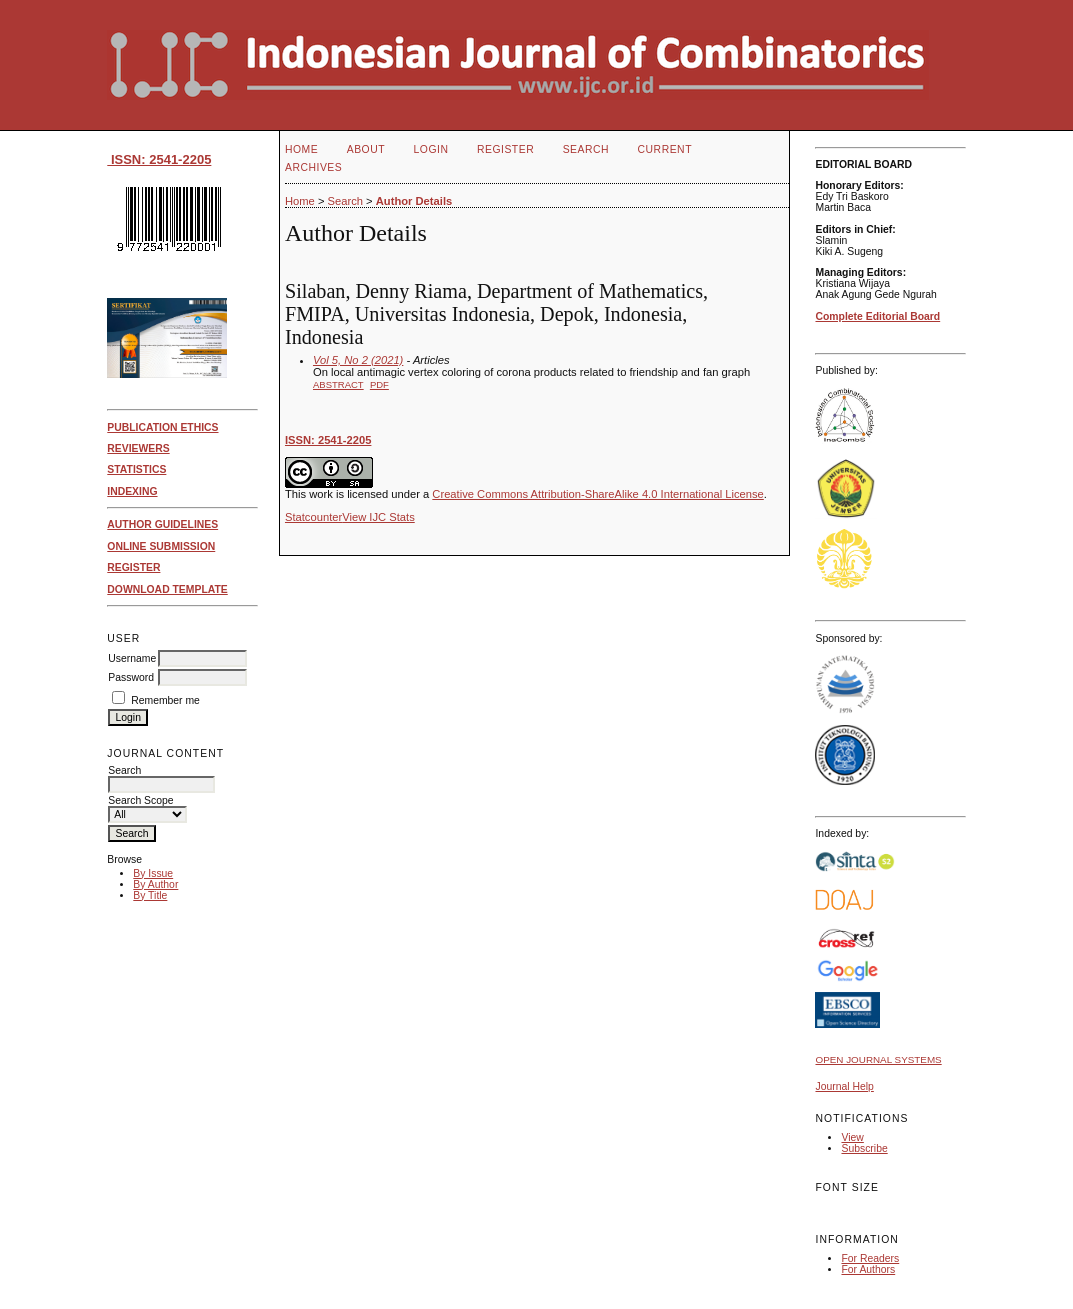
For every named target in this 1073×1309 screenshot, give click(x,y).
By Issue (153, 873)
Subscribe (864, 1148)
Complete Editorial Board (877, 316)
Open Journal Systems (878, 1059)
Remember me (165, 700)
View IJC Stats (378, 517)
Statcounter (313, 517)
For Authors (868, 1269)
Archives (313, 167)
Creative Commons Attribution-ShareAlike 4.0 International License (597, 494)
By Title (150, 895)
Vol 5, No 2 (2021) (358, 360)
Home (301, 149)
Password (131, 677)
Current (665, 149)
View (852, 1137)
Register (505, 149)
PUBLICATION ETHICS (162, 427)
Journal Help (844, 1086)
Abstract (338, 384)
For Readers (870, 1258)
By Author (155, 884)
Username (132, 658)
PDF (379, 384)
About (366, 149)
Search (586, 149)
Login (431, 149)
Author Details (414, 201)
